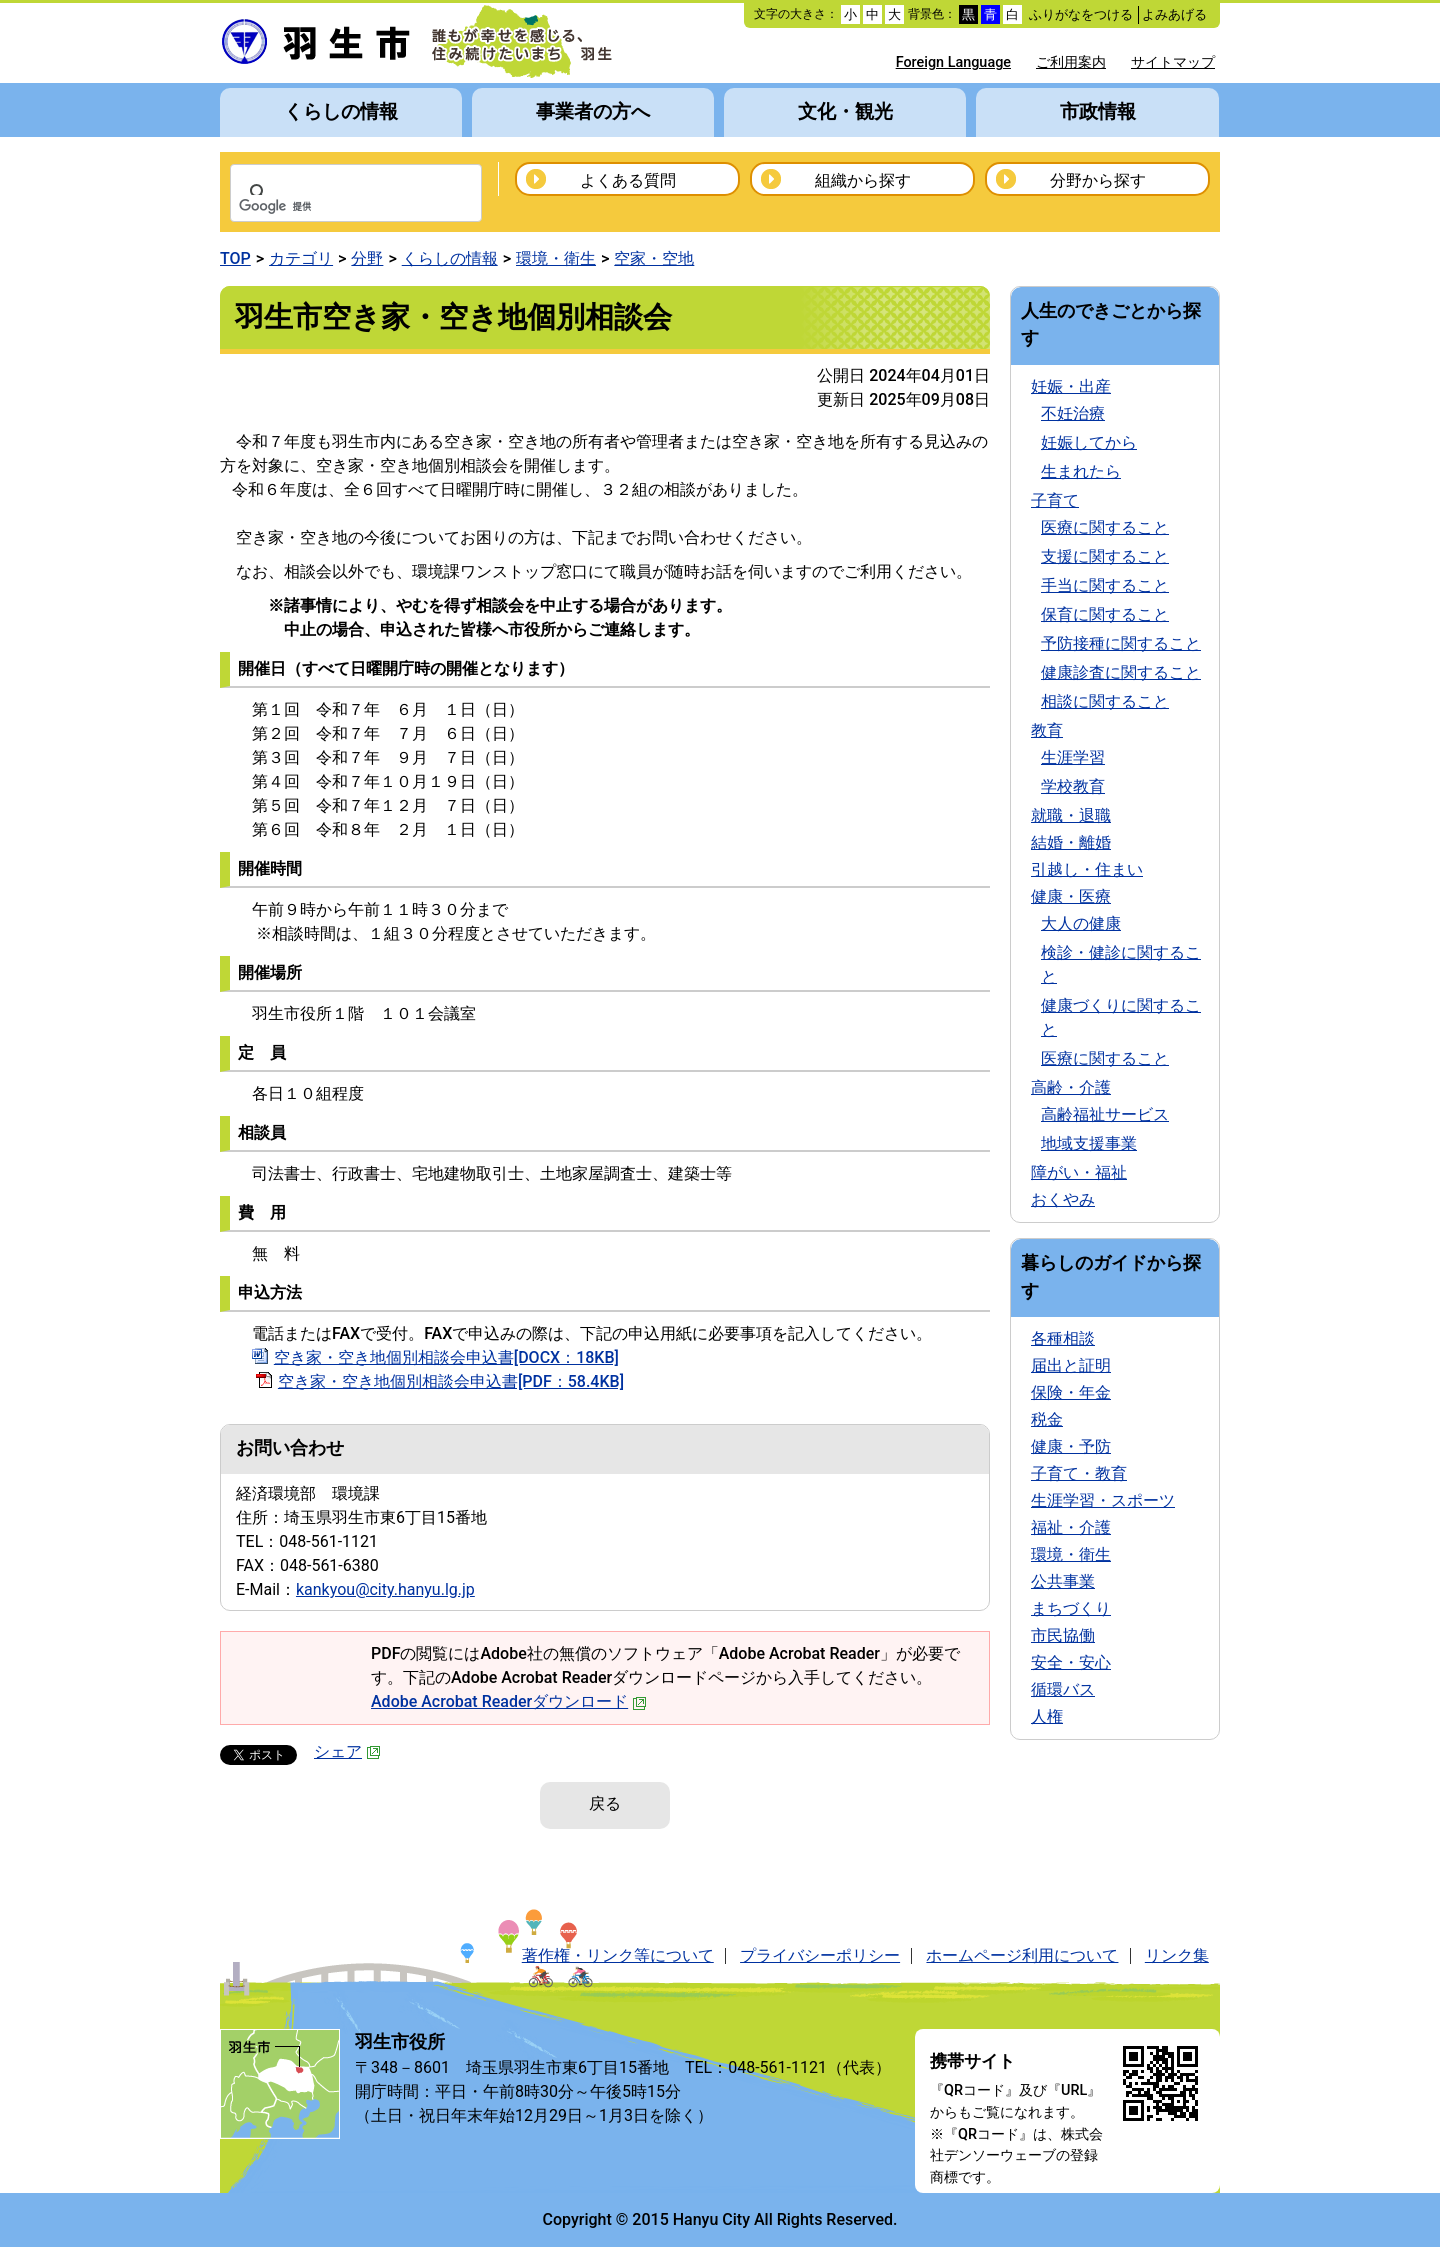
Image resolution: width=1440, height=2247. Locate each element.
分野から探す (1098, 180)
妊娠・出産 (1071, 386)
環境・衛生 (556, 258)
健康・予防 (1071, 1446)
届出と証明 (1071, 1365)
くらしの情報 (341, 111)
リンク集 (1177, 1955)
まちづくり (1071, 1608)
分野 (367, 258)
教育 (1047, 730)
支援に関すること (1105, 556)
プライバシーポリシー (820, 1955)
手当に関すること (1105, 585)
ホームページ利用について (1022, 1955)
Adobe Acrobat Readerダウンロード (509, 1701)
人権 (1047, 1716)
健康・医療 (1071, 896)
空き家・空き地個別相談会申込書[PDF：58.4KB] (451, 1381)
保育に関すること (1105, 614)
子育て (1055, 500)
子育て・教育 (1079, 1473)
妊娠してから (1089, 442)
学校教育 (1073, 786)
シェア (347, 1751)
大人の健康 (1081, 923)
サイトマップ (1173, 62)
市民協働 (1063, 1635)
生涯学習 (1073, 757)
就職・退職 (1071, 815)
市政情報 (1098, 111)
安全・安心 (1071, 1662)
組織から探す (863, 180)
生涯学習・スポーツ (1103, 1500)
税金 (1047, 1419)
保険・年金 (1071, 1392)
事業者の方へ (593, 111)
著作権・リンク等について (618, 1955)
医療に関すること (1105, 527)
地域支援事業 (1089, 1143)
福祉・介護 (1071, 1527)
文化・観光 (845, 111)
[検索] (330, 207)
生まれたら (1081, 471)
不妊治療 (1073, 413)
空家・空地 (654, 258)
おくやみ (1063, 1199)
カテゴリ (301, 258)
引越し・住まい (1087, 869)
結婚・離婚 (1071, 842)
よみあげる (1174, 14)
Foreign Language (953, 62)
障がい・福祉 (1079, 1172)
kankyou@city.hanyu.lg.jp (385, 1589)
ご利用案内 (1071, 62)
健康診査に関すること (1121, 672)
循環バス (1063, 1689)
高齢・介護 (1071, 1087)
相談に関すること (1105, 701)
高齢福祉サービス (1105, 1114)
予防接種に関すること (1121, 643)
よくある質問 (628, 180)
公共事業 (1063, 1581)
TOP (235, 258)
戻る (605, 1803)
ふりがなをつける (1081, 14)
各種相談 (1063, 1338)
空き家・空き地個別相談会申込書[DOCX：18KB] (446, 1357)
